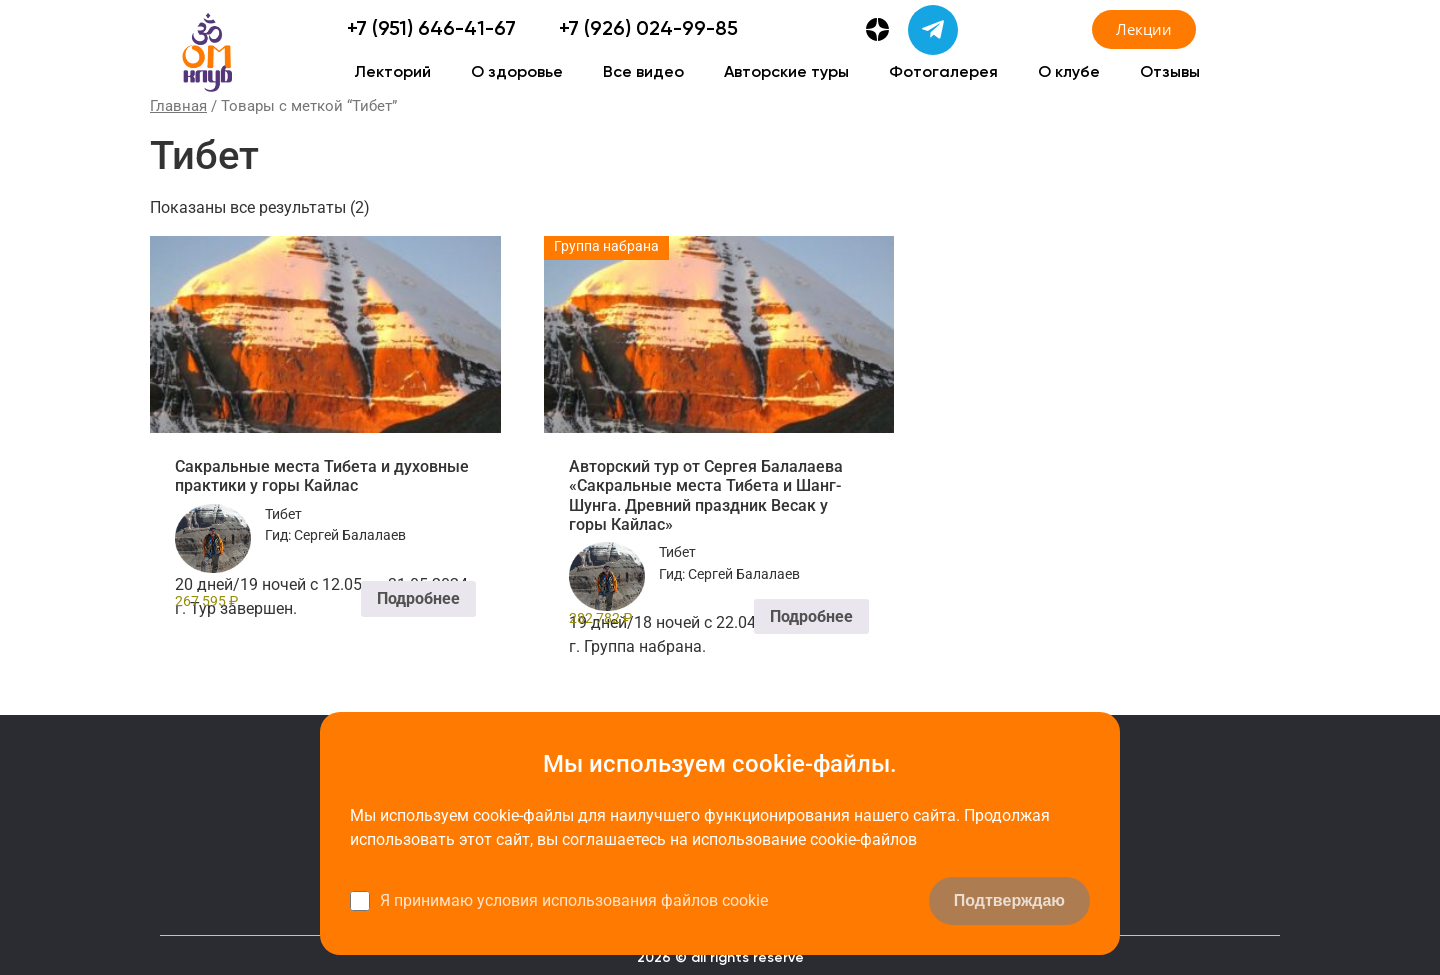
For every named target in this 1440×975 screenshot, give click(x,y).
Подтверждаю (1009, 900)
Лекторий (392, 73)
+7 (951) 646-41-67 (431, 30)
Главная (178, 106)
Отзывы (1170, 73)
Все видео (643, 73)
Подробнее (418, 598)
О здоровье (517, 73)
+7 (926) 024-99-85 (648, 30)
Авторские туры (786, 73)
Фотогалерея (943, 73)
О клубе (1069, 73)
